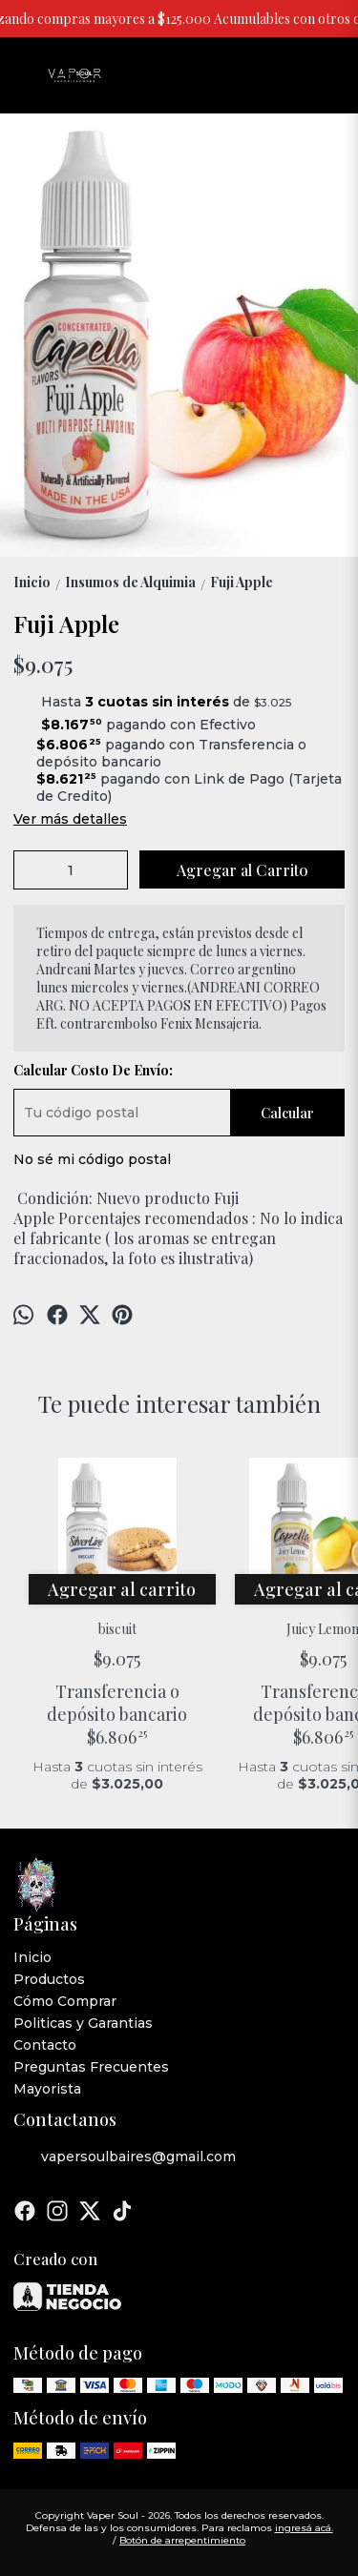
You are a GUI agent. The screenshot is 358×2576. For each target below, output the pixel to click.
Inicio (32, 1957)
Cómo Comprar (64, 2001)
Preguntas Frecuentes (91, 2066)
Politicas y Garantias (83, 2023)
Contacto (44, 2045)
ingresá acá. (304, 2528)
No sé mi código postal (92, 1159)
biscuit (117, 1629)
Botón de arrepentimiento (182, 2540)
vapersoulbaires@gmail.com (124, 2156)
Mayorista (47, 2088)
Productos (49, 1979)
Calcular (287, 1113)
